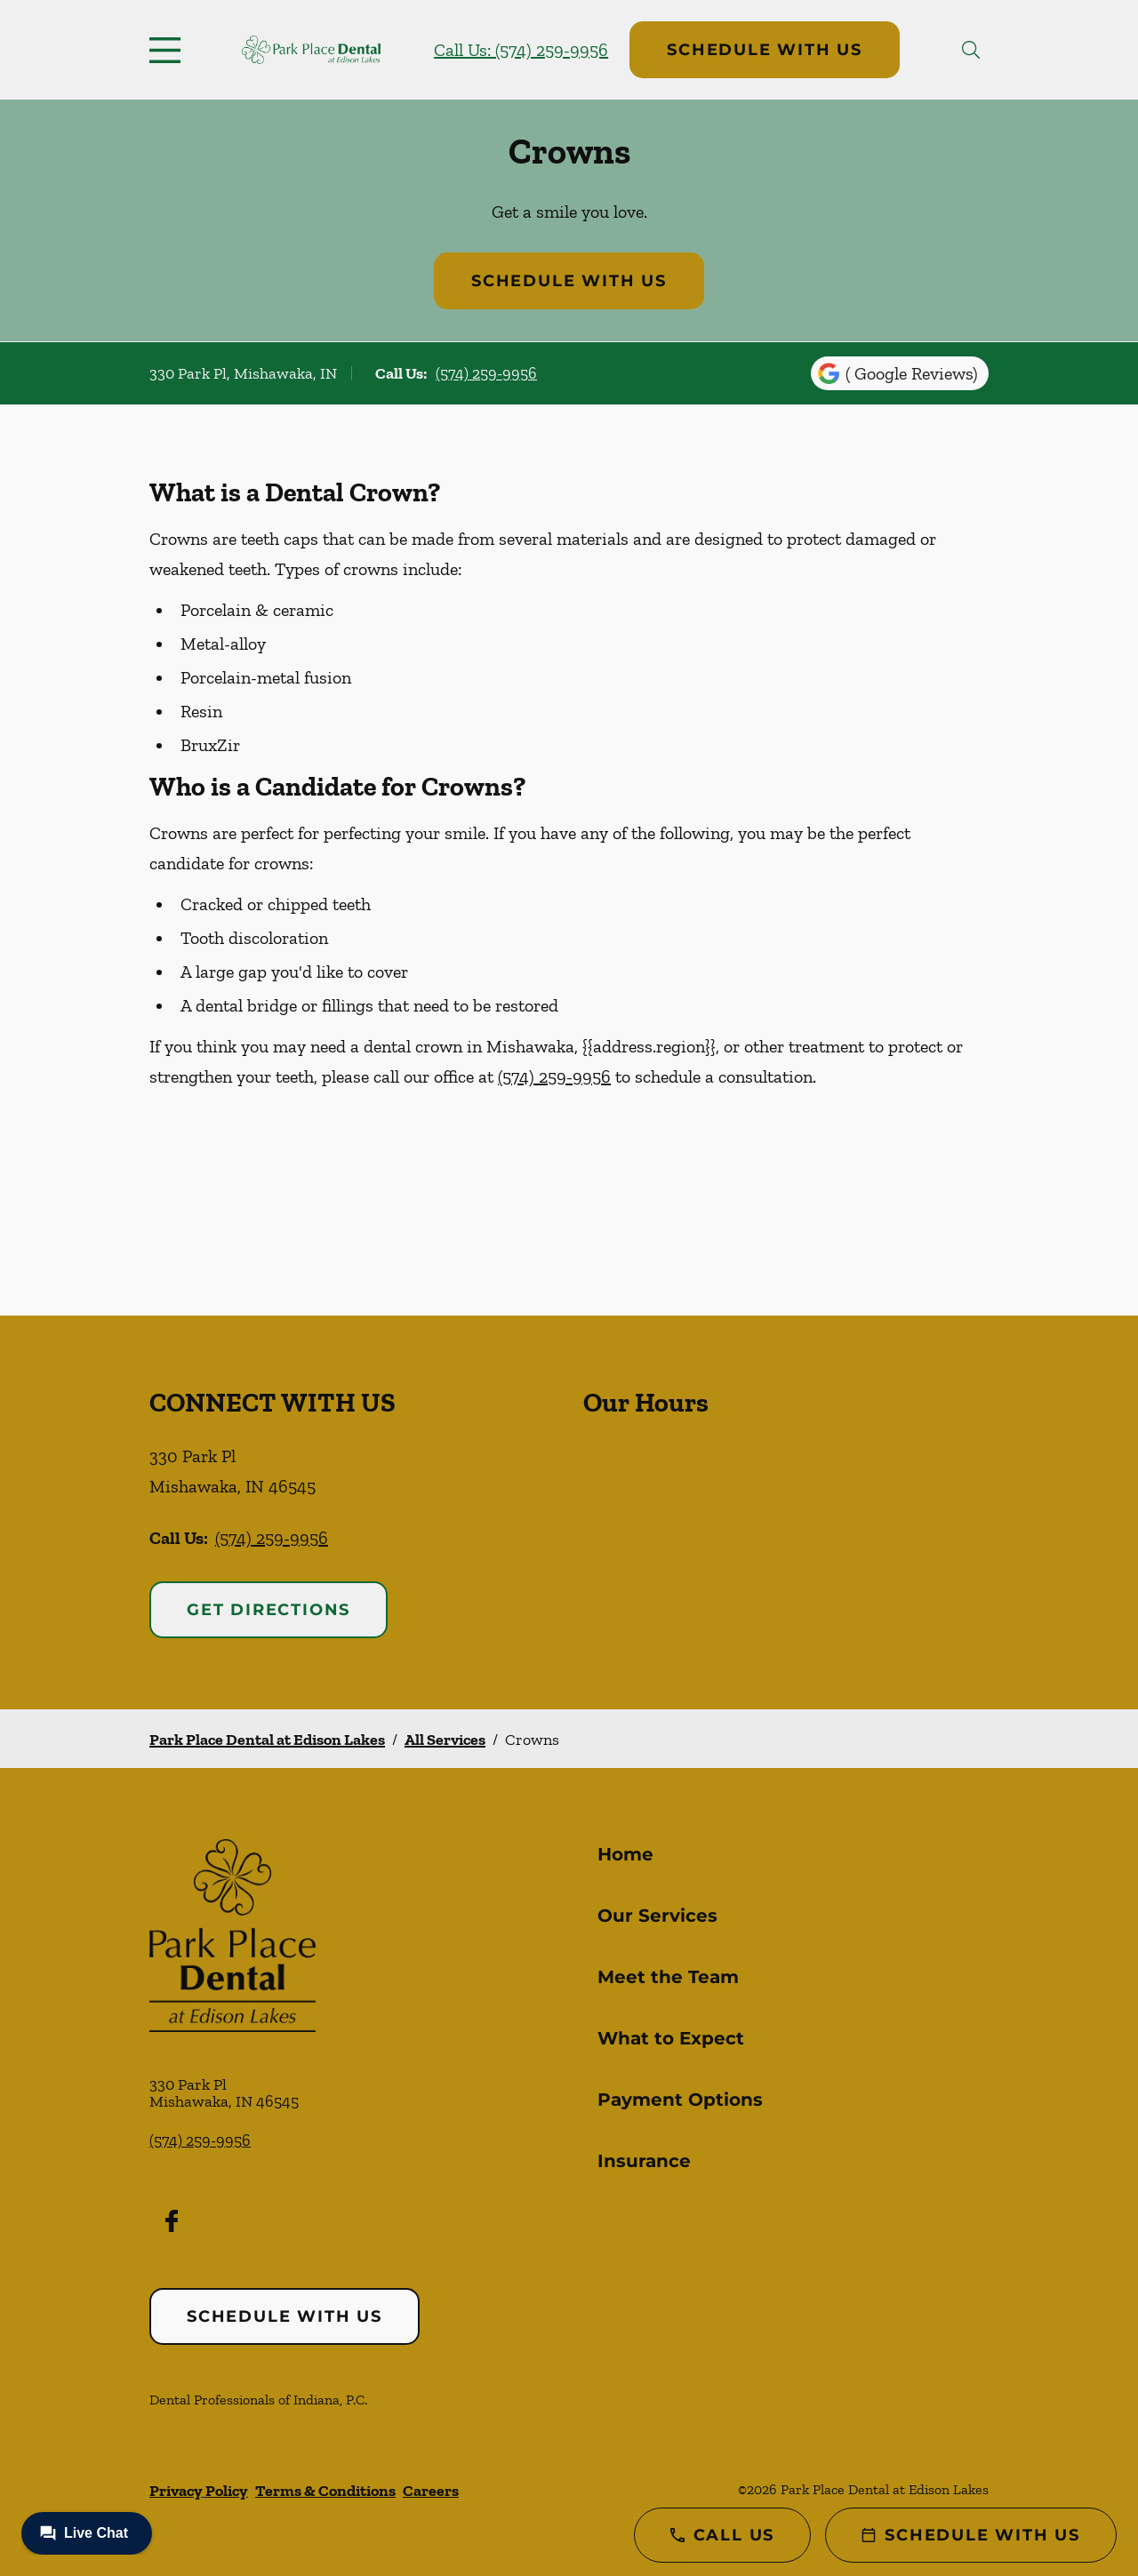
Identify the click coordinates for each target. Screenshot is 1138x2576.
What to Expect (670, 2038)
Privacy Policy (198, 2490)
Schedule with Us (764, 50)
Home (625, 1854)
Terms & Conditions (325, 2490)
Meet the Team (668, 1977)
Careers (431, 2490)
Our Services (657, 1915)
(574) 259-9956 (486, 373)
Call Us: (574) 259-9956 (521, 49)
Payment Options (680, 2099)
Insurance (644, 2161)
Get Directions (268, 1610)
